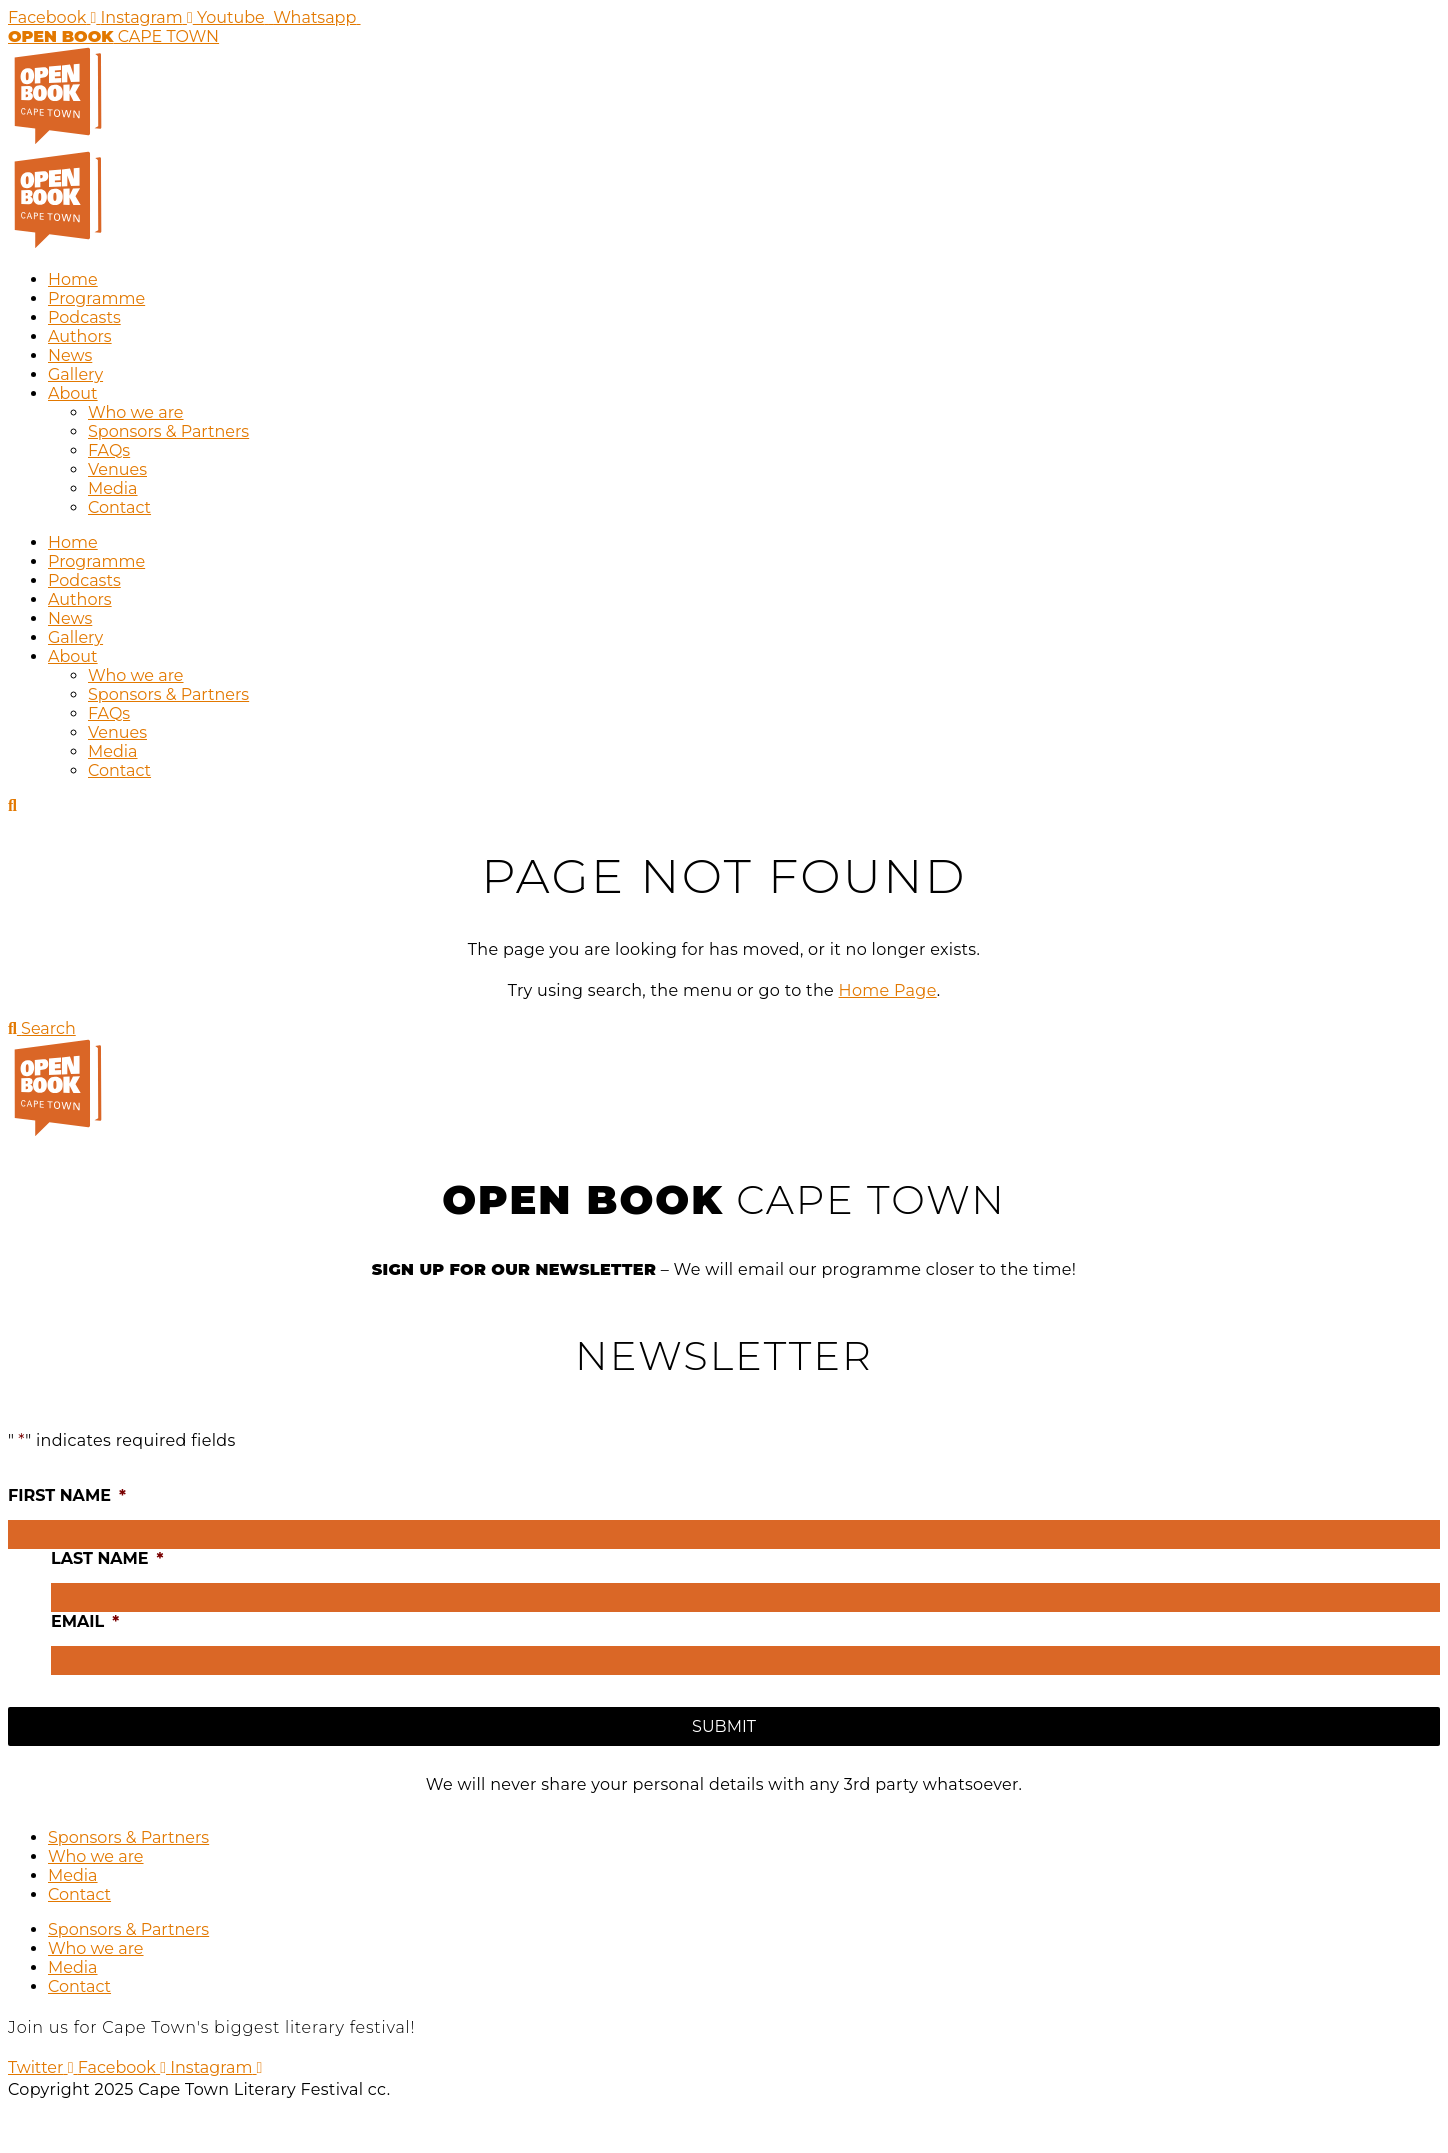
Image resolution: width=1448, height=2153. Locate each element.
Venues (117, 469)
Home (73, 279)
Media (113, 488)
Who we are (136, 412)
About (73, 393)
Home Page (888, 990)
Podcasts (84, 317)
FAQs (109, 450)
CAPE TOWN (113, 36)
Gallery (75, 374)
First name (67, 1495)
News (70, 355)
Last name (107, 1558)
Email (85, 1621)
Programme (96, 298)
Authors (80, 336)
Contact (119, 507)
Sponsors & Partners (168, 431)
